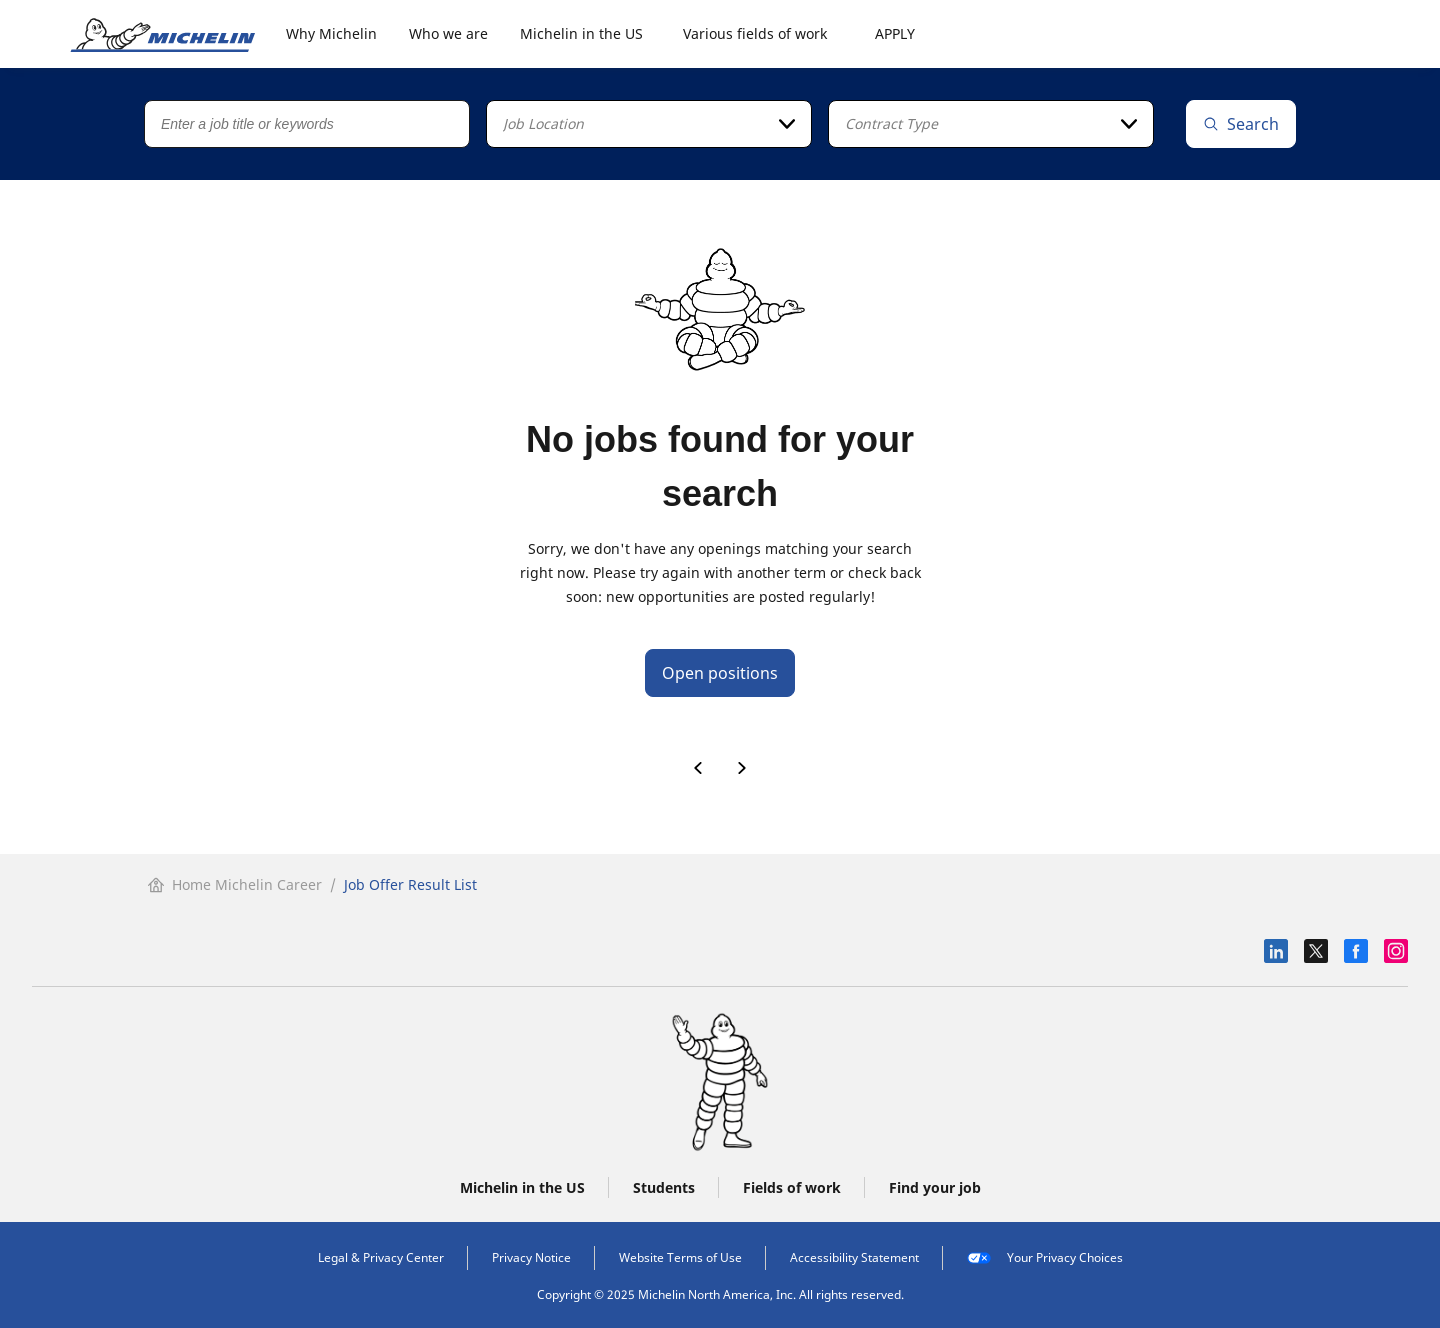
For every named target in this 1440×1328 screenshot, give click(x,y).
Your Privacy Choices (1045, 1258)
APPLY (895, 33)
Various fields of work (755, 33)
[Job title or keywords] (307, 124)
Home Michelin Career (235, 884)
